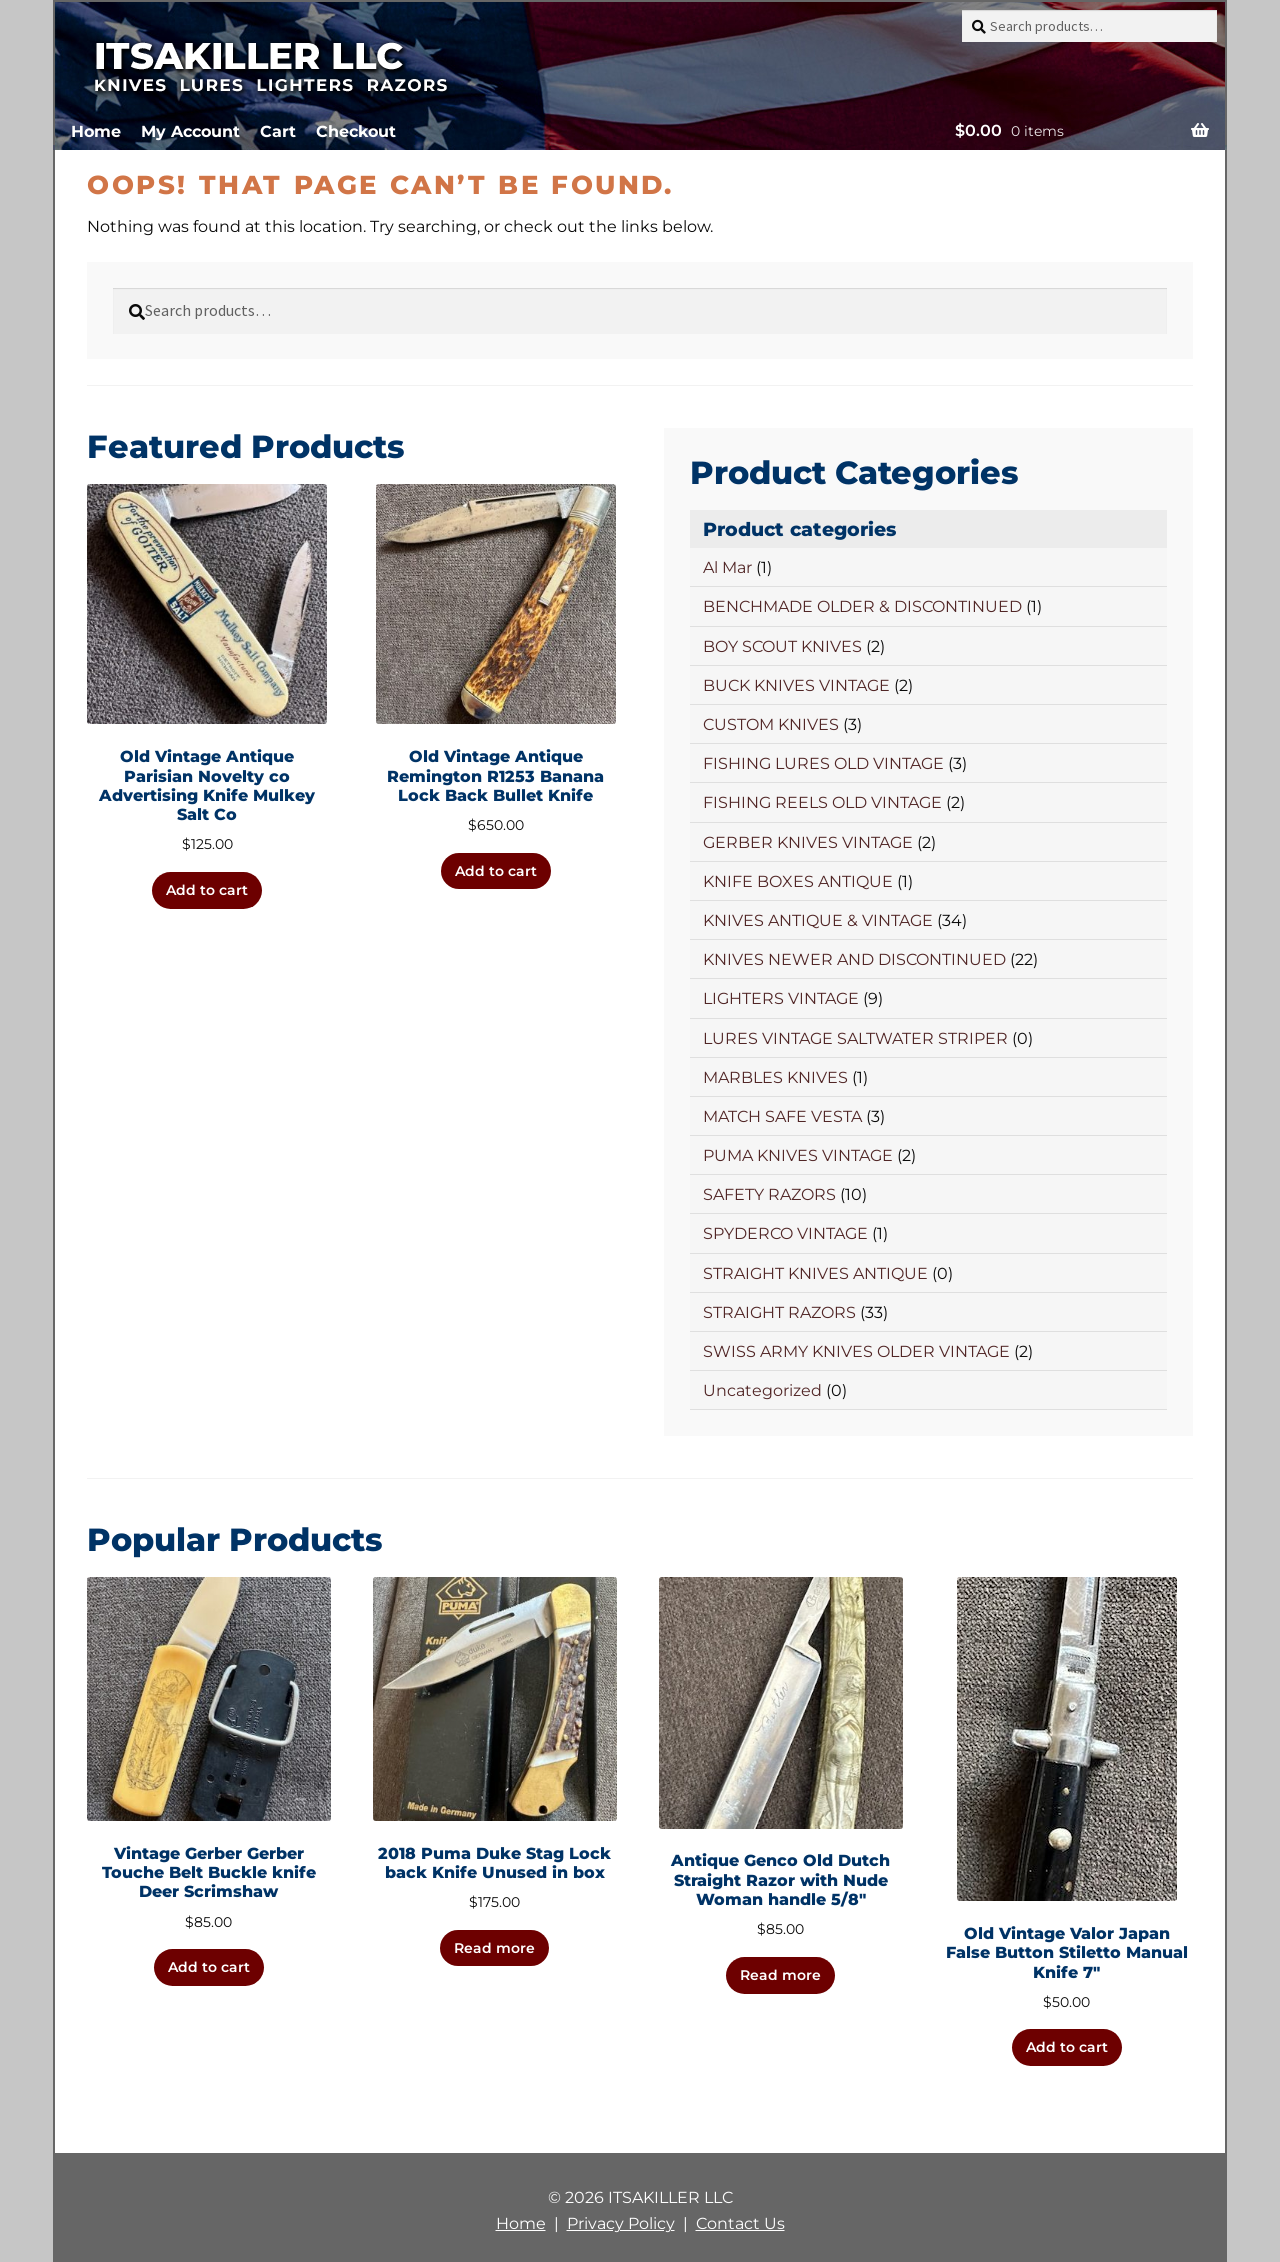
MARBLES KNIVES (775, 1077)
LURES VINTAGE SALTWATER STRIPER (855, 1038)
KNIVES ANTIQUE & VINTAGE (818, 920)
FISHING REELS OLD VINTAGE (822, 802)
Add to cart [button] (207, 890)
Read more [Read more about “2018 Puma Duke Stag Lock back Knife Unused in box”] (494, 1948)
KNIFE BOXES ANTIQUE (798, 881)
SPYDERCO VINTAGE (785, 1233)
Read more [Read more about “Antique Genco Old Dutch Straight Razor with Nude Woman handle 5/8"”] (780, 1975)
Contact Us (740, 2223)
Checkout (356, 131)
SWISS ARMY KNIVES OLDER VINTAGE (856, 1351)
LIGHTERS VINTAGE (781, 998)
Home (96, 131)
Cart (278, 131)
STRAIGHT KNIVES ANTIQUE (815, 1273)
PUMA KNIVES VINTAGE (798, 1155)
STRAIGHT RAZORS (779, 1312)
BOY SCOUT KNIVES (782, 646)
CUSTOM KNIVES (771, 724)
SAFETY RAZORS (769, 1194)
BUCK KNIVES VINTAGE (796, 685)
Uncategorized (762, 1390)
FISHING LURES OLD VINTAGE (823, 763)
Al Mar (727, 567)
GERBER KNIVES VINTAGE (808, 842)
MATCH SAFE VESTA (782, 1116)
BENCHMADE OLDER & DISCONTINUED (862, 606)
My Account (190, 131)
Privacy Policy (621, 2223)
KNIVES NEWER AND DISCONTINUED (854, 959)
